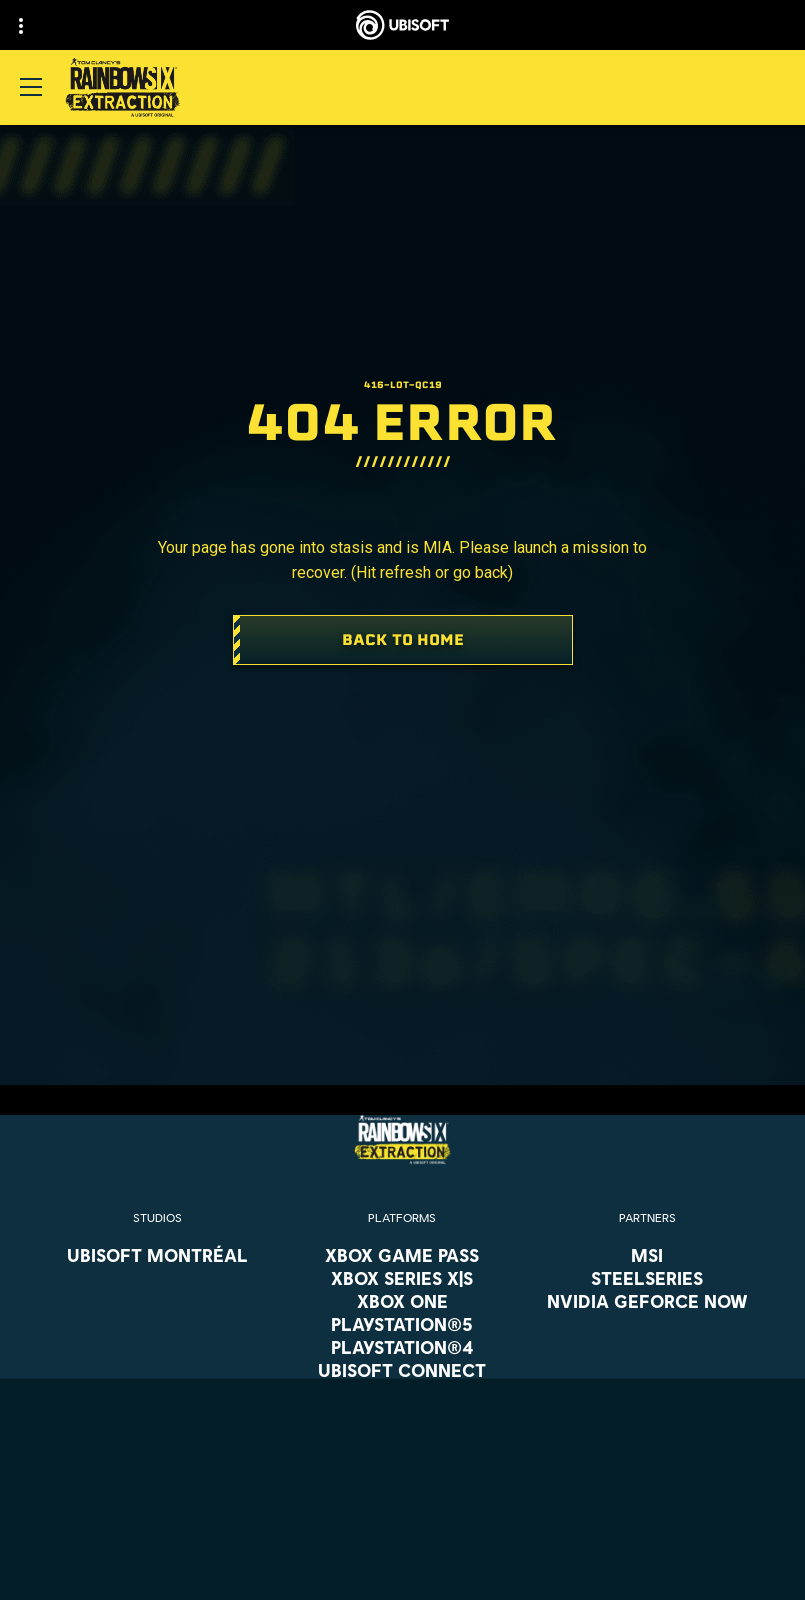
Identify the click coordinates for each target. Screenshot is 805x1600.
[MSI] (647, 1255)
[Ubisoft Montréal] (157, 1255)
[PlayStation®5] (402, 1324)
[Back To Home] (403, 640)
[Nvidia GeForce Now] (647, 1301)
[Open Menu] (31, 87)
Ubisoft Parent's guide (499, 1439)
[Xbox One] (402, 1301)
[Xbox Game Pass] (402, 1255)
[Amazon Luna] (402, 1393)
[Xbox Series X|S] (402, 1278)
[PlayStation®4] (402, 1347)
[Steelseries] (647, 1278)
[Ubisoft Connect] (402, 1370)
